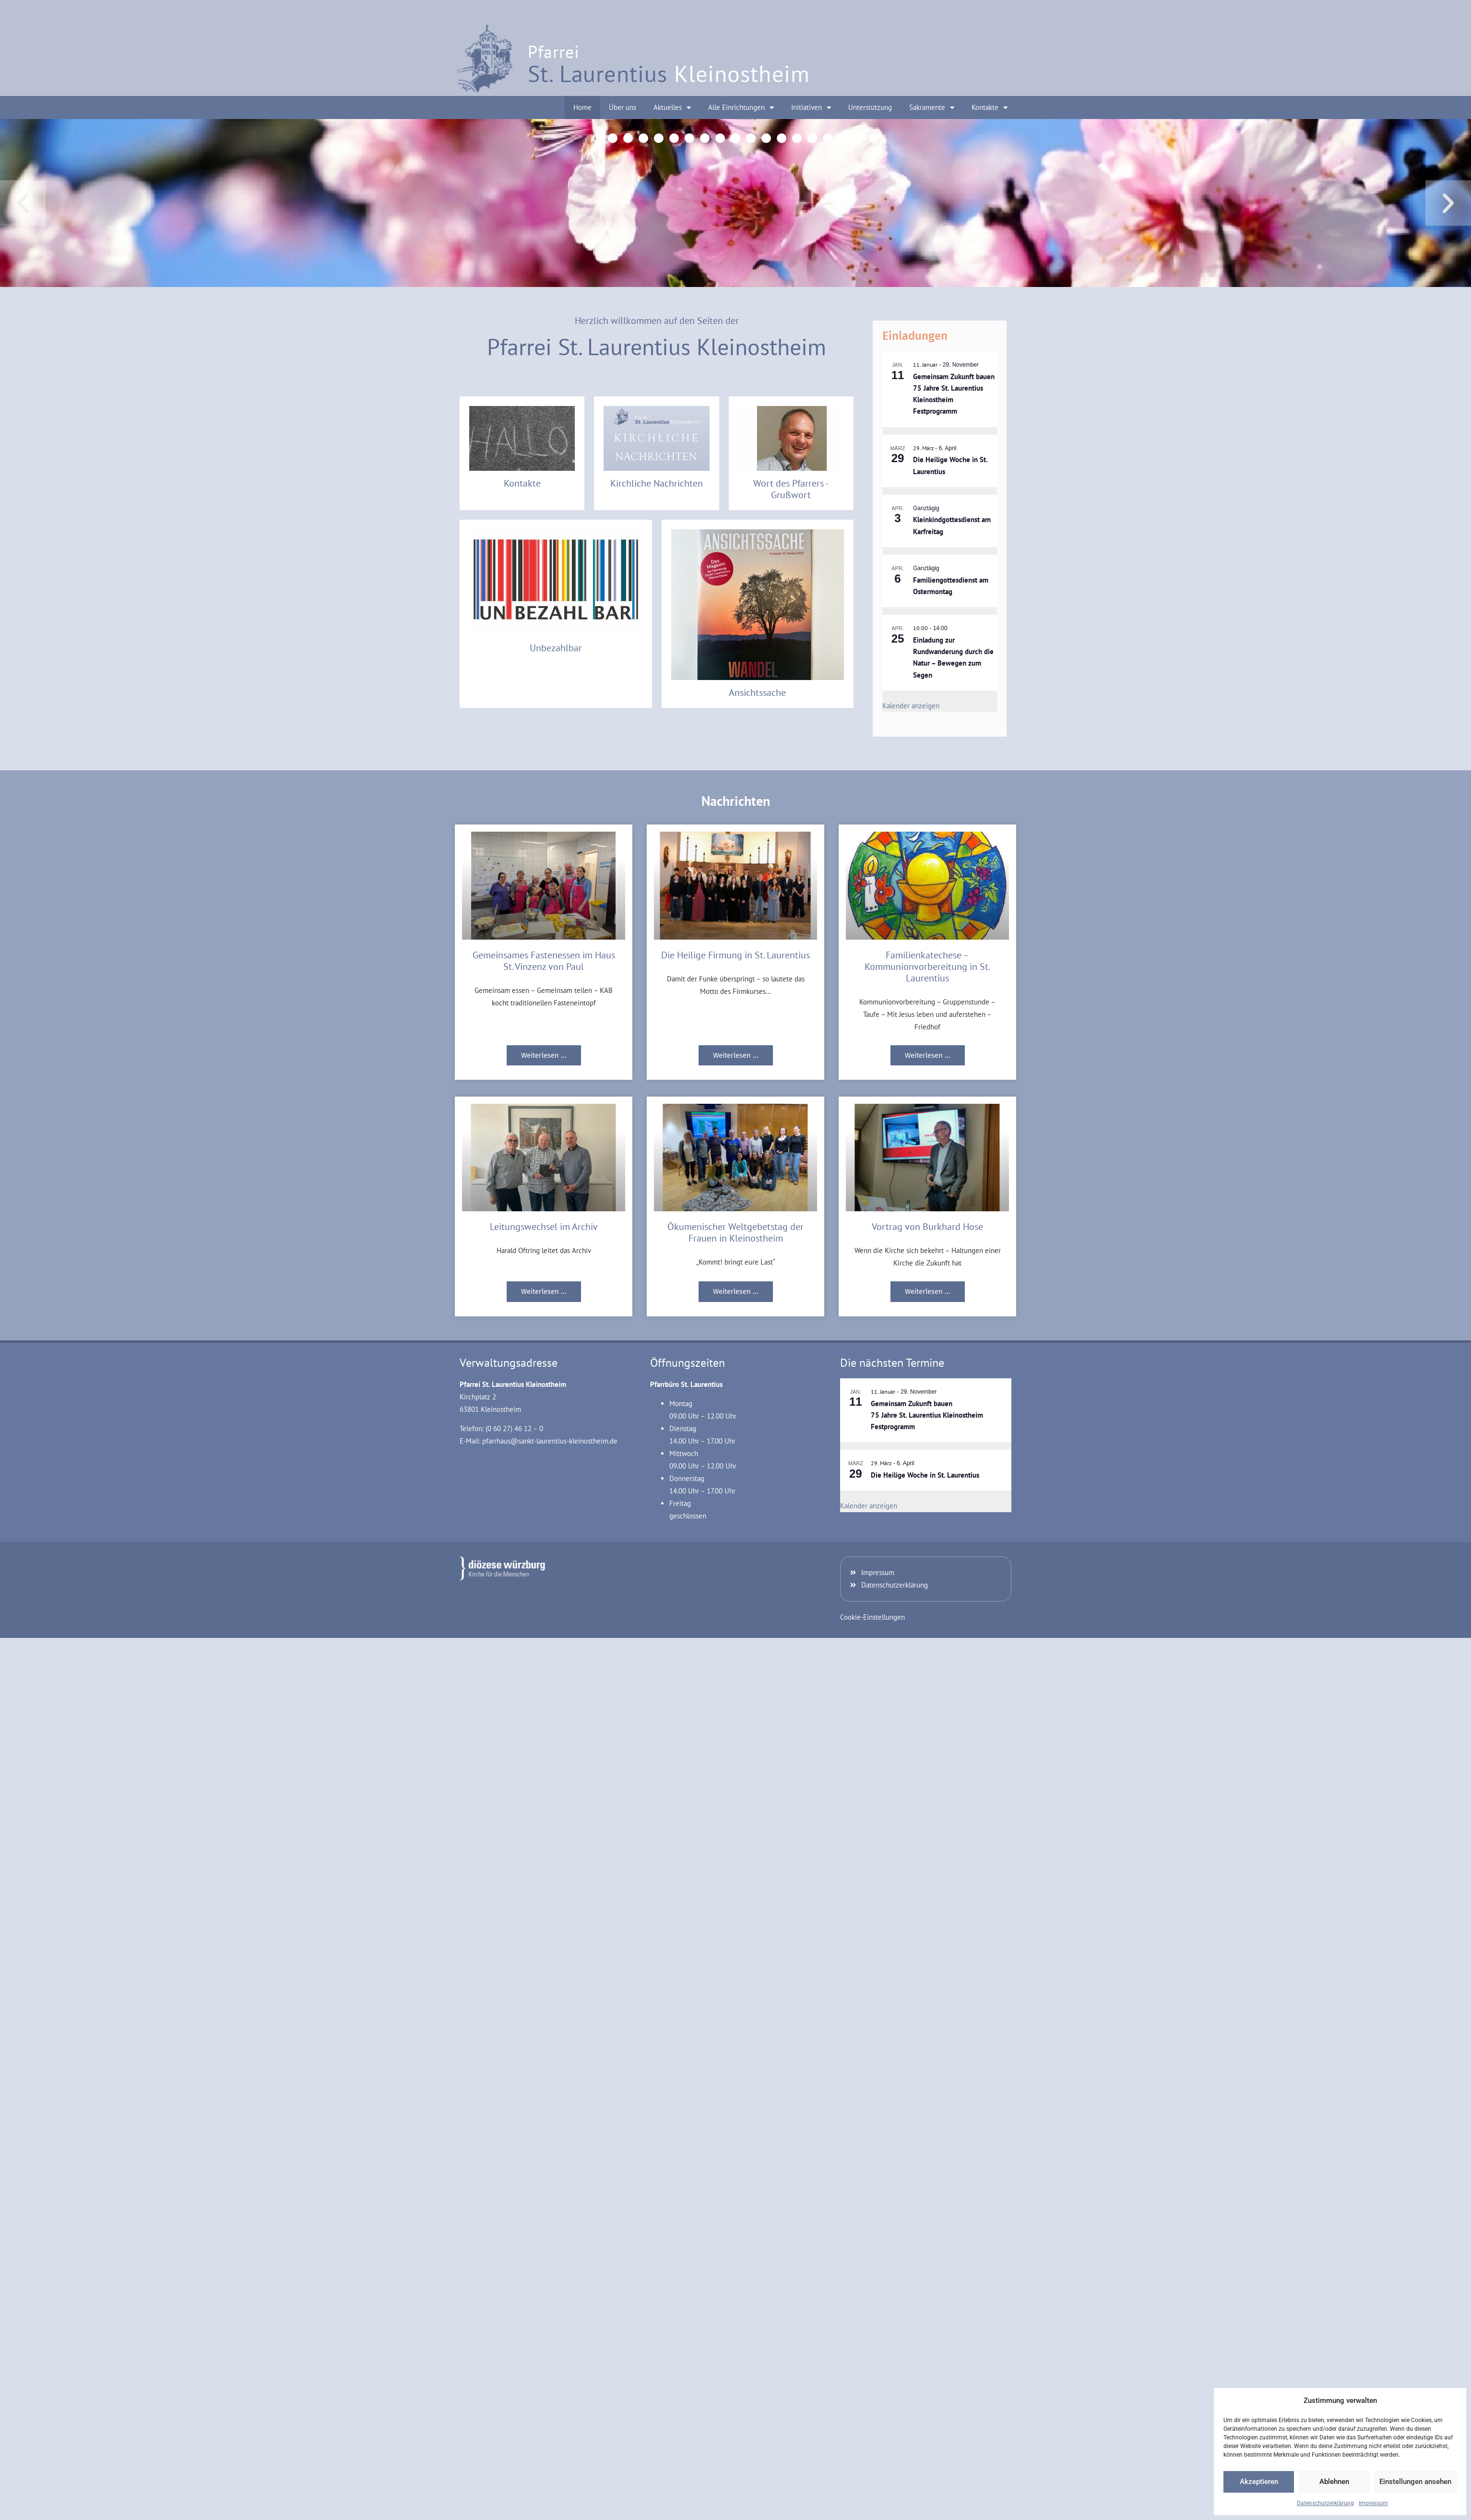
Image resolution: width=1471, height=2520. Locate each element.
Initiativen (811, 107)
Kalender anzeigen (910, 705)
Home (582, 107)
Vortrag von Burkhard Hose (927, 1226)
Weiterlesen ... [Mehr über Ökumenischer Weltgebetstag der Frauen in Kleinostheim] (736, 1291)
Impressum (1373, 2503)
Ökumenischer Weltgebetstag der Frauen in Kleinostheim (735, 1232)
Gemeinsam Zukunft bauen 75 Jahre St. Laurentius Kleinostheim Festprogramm (927, 1415)
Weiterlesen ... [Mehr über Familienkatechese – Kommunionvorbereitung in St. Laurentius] (927, 1055)
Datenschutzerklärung (1325, 2503)
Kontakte (990, 107)
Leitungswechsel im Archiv (544, 1226)
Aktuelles (672, 107)
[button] (23, 203)
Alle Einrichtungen (741, 107)
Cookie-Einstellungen (872, 1617)
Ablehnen (1334, 2481)
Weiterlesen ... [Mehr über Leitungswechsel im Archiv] (544, 1291)
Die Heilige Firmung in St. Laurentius (735, 955)
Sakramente (931, 107)
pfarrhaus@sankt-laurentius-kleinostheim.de (549, 1440)
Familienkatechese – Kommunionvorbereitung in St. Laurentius (927, 966)
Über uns (622, 107)
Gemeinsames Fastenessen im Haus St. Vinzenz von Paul (544, 961)
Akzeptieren (1259, 2481)
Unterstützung (870, 107)
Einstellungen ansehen (1415, 2481)
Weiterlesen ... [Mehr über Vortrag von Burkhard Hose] (927, 1291)
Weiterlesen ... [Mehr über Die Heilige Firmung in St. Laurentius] (736, 1055)
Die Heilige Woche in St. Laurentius (925, 1475)
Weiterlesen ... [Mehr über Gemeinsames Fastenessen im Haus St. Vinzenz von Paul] (544, 1055)
